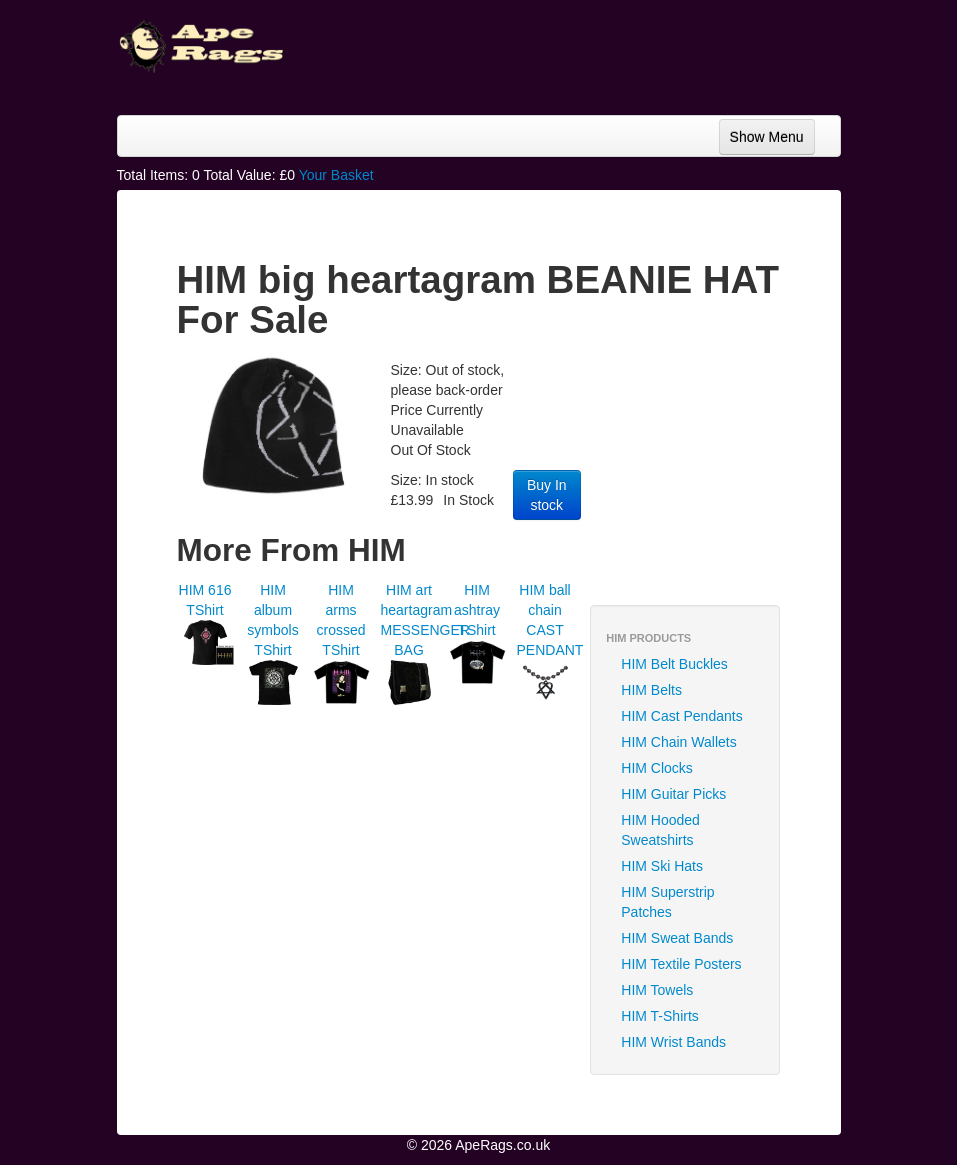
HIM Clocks (657, 768)
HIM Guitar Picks (673, 794)
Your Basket (336, 175)
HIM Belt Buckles (674, 664)
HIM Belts (651, 690)
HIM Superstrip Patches (667, 902)
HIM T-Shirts (660, 1016)
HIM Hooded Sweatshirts (660, 830)
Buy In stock (547, 495)
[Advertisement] (736, 475)
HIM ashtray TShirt (477, 610)
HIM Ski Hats (662, 866)
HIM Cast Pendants (681, 716)
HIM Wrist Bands (673, 1042)
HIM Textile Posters (681, 964)
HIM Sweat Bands (677, 938)
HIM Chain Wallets (678, 742)
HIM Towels (657, 990)
